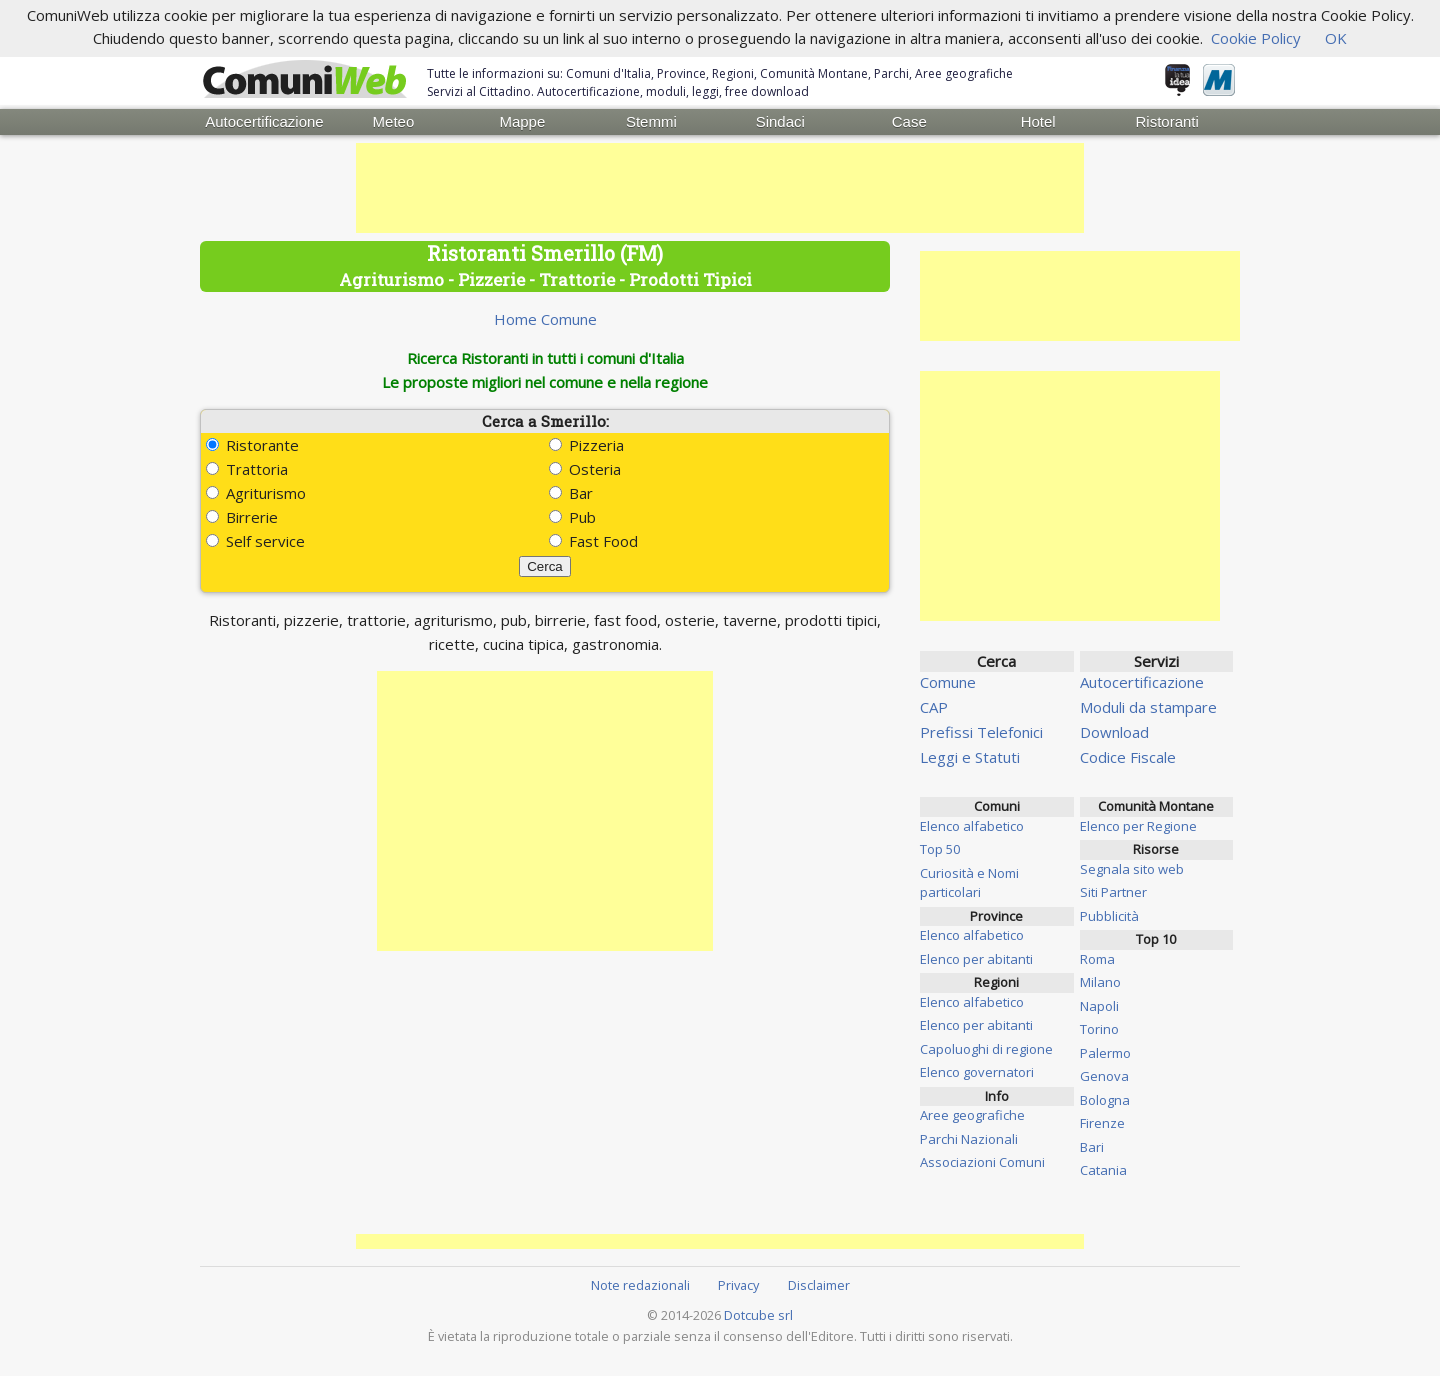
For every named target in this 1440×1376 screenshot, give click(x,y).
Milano (1100, 982)
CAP (934, 707)
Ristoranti (1166, 121)
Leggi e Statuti (970, 757)
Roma (1097, 959)
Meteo (394, 121)
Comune (948, 682)
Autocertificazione (264, 121)
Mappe (522, 121)
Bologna (1105, 1100)
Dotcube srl (758, 1315)
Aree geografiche (972, 1115)
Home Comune (545, 319)
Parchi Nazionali (969, 1139)
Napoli (1099, 1006)
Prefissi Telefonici (981, 732)
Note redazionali (640, 1285)
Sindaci (780, 121)
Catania (1103, 1170)
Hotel (1038, 121)
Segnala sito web (1132, 869)
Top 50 (940, 849)
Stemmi (651, 121)
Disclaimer (819, 1285)
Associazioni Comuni (982, 1162)
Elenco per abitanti (976, 959)
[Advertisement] (720, 188)
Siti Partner (1113, 892)
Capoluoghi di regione (986, 1049)
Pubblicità (1109, 916)
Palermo (1105, 1053)
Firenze (1102, 1123)
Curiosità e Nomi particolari (969, 883)
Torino (1099, 1029)
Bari (1092, 1147)
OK (1336, 38)
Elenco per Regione (1138, 826)
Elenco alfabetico (972, 826)
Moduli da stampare (1148, 707)
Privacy (738, 1285)
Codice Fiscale (1128, 757)
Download (1114, 732)
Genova (1104, 1076)
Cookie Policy (1256, 38)
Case (909, 121)
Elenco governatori (977, 1072)
